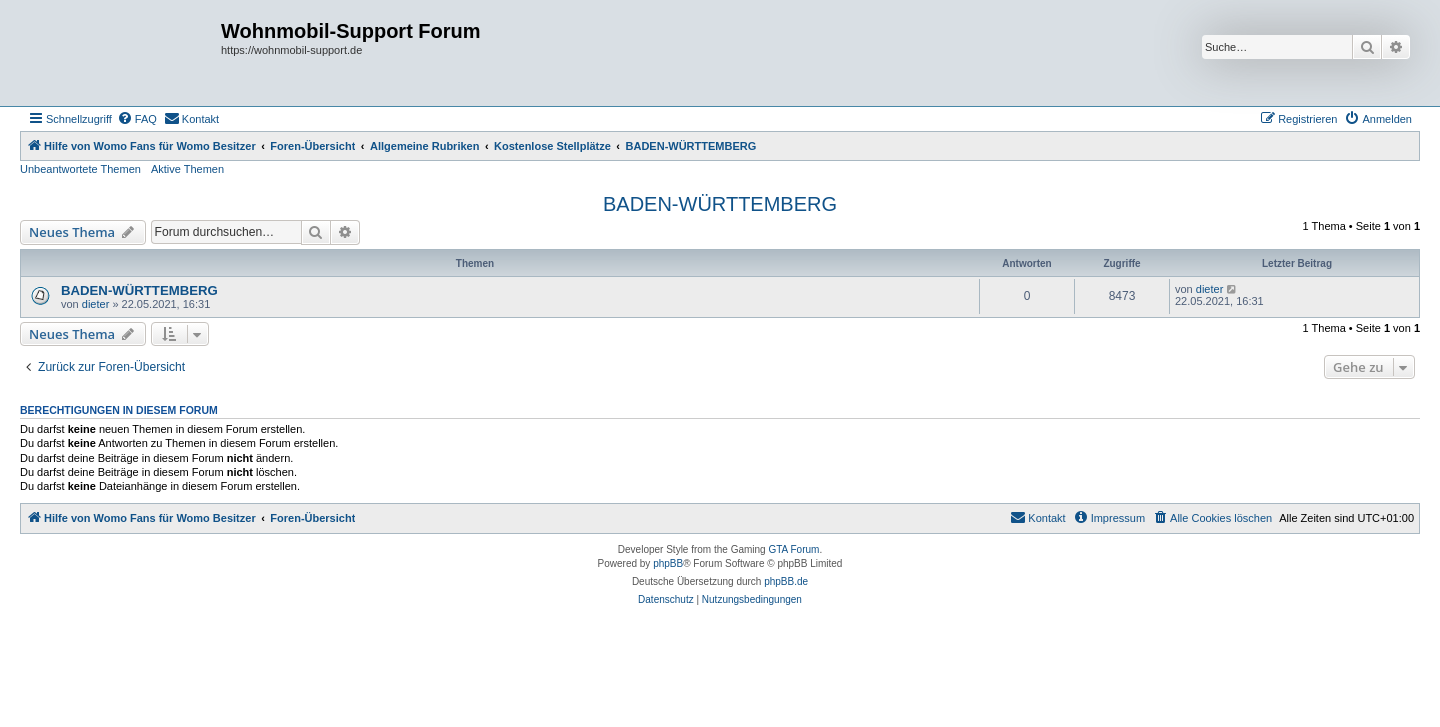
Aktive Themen (187, 169)
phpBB (668, 563)
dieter (96, 304)
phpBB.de (786, 581)
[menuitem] (137, 119)
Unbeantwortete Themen (80, 169)
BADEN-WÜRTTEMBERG (720, 204)
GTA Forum (793, 549)
